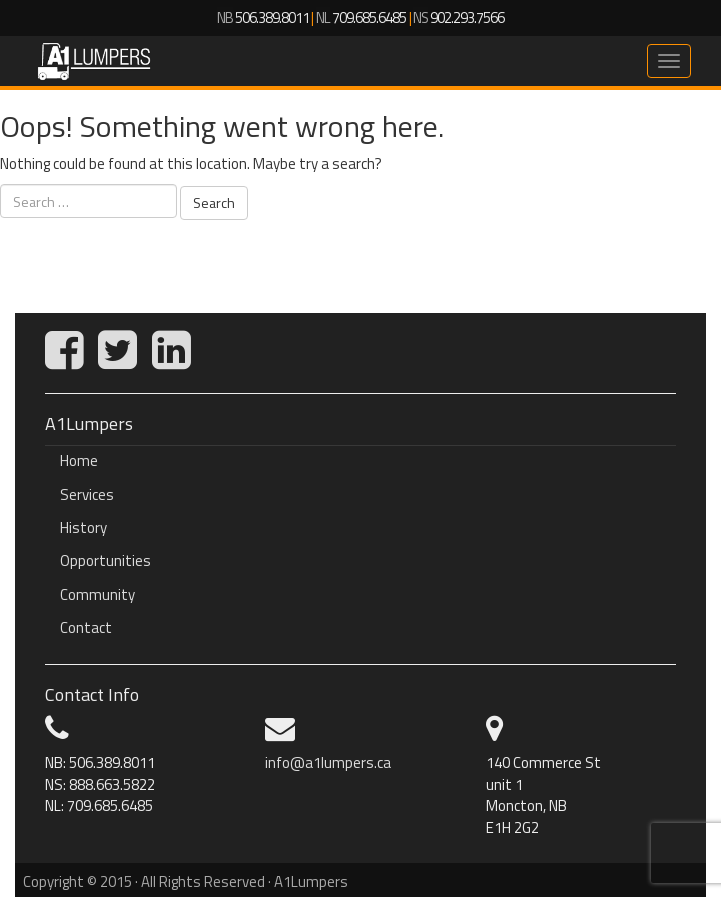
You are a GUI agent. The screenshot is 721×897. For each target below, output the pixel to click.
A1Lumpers (94, 61)
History (83, 527)
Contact (86, 627)
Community (97, 594)
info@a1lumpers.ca (328, 762)
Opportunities (105, 560)
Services (87, 494)
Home (79, 460)
